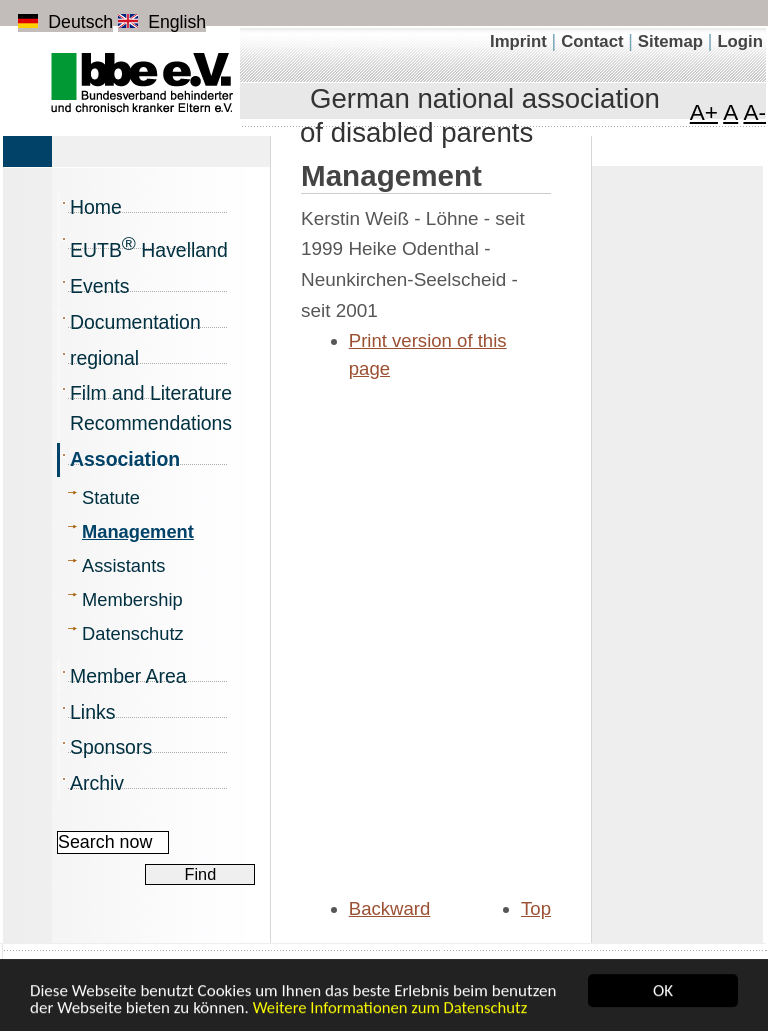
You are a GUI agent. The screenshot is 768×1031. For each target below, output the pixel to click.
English (162, 22)
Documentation (135, 322)
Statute (111, 497)
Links (92, 712)
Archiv (97, 783)
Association (125, 459)
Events (99, 286)
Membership (132, 599)
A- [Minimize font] (754, 112)
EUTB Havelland (149, 247)
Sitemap (673, 41)
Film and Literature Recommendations (151, 408)
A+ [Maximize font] (704, 112)
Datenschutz (133, 633)
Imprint (521, 41)
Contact (594, 41)
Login (740, 41)
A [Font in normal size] (730, 112)
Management (138, 531)
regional (104, 358)
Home (96, 207)
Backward (390, 908)
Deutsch (65, 22)
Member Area (128, 676)
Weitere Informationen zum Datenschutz (390, 1008)
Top (536, 908)
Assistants (123, 565)
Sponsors (111, 747)
